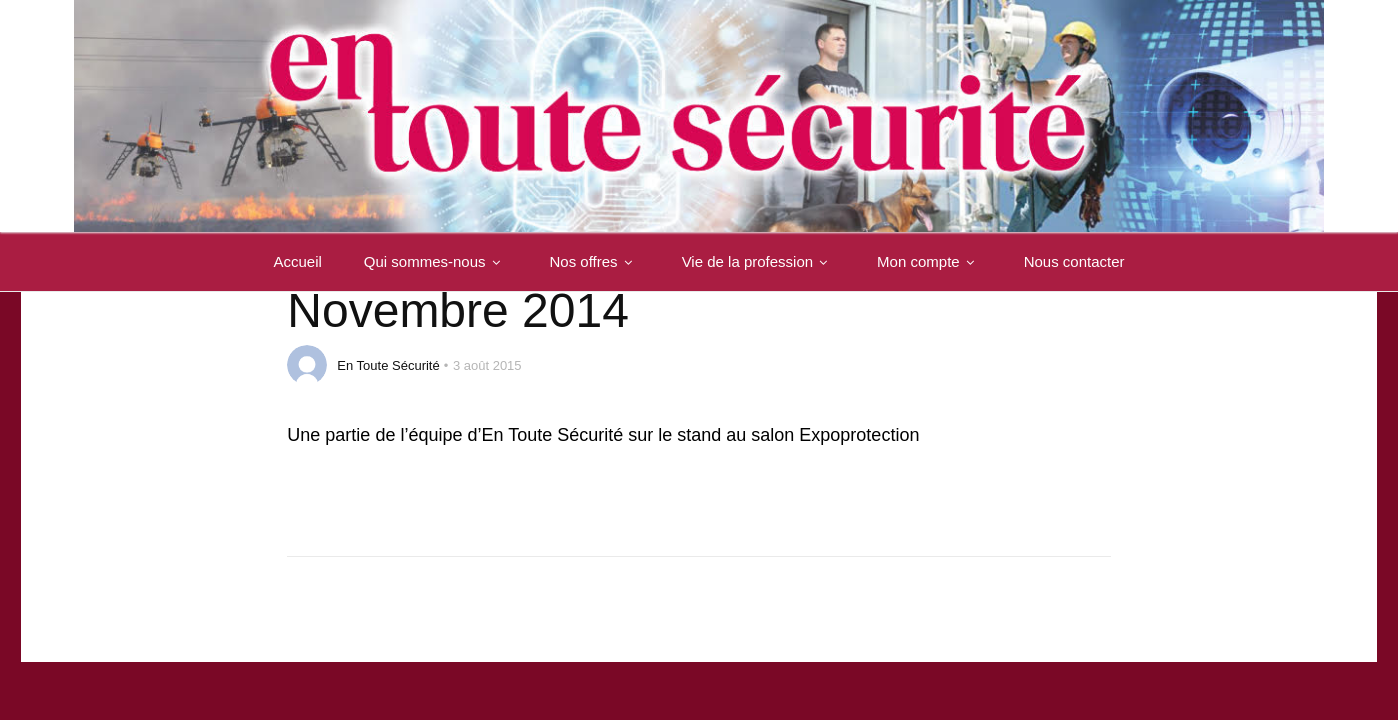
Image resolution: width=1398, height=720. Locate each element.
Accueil (297, 262)
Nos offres (595, 262)
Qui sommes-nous (436, 262)
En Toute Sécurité (388, 365)
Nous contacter (1074, 262)
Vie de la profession (758, 262)
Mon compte (929, 262)
